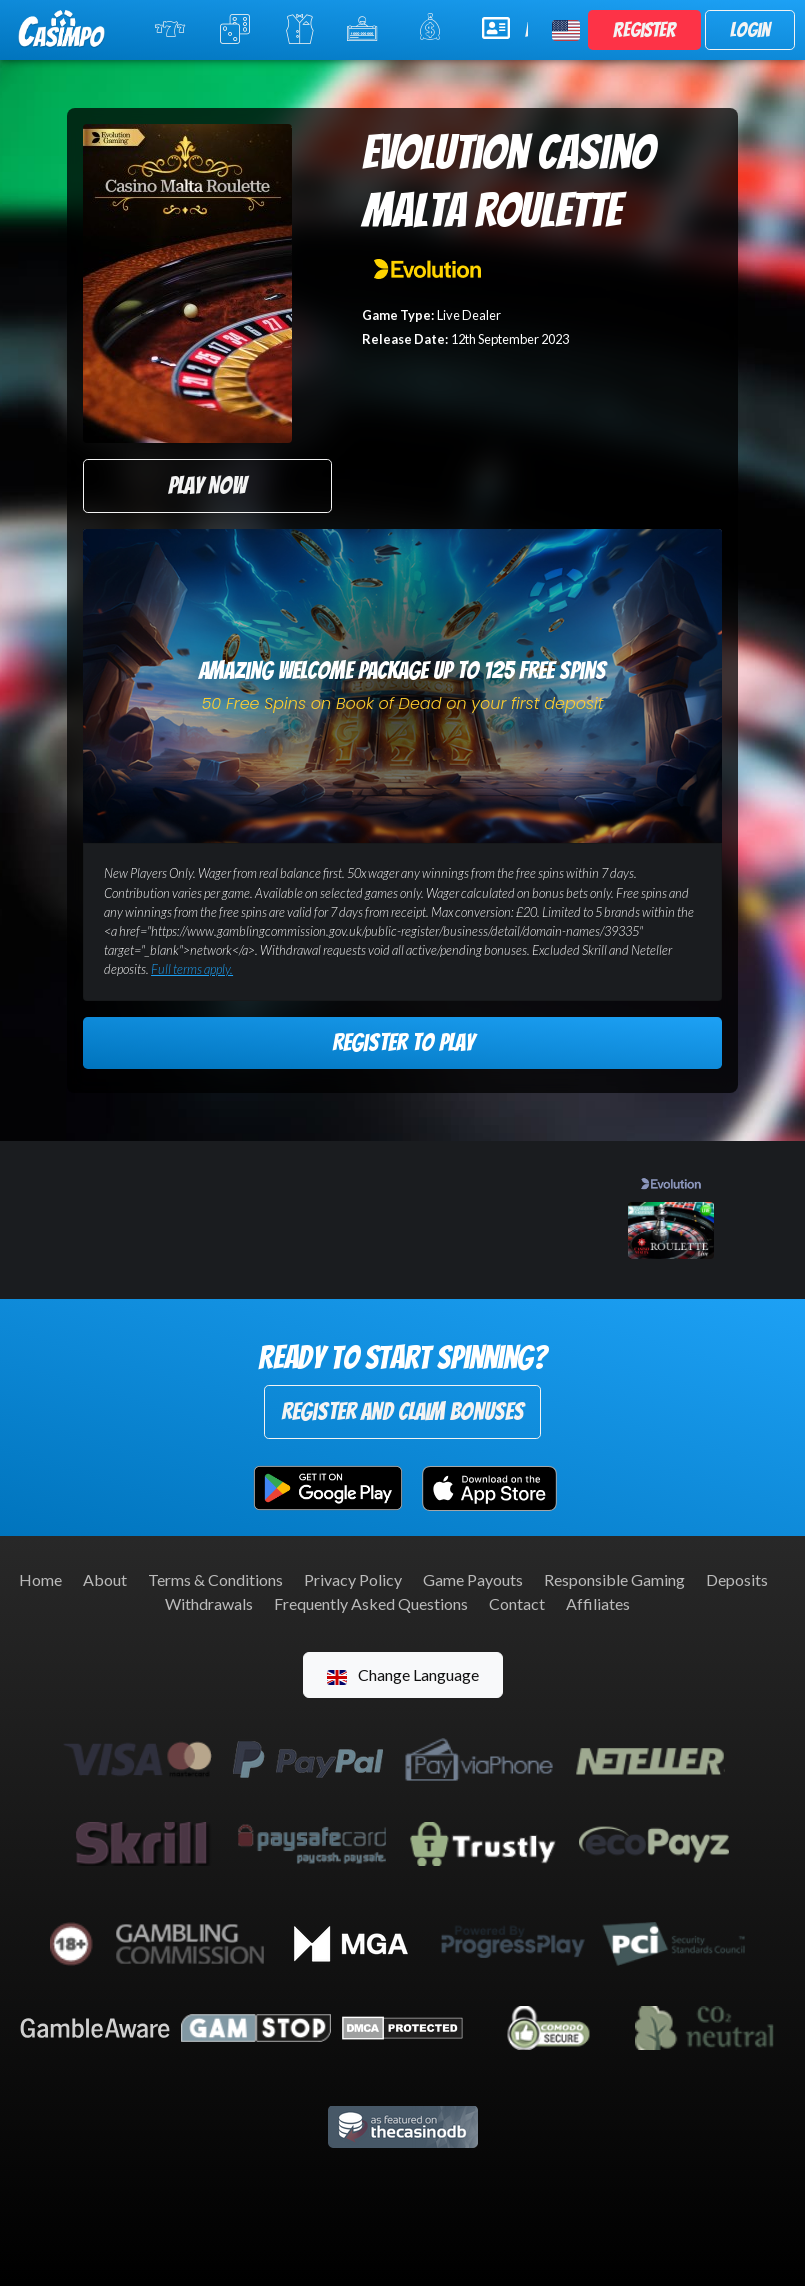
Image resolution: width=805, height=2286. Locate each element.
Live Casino (303, 29)
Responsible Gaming (614, 1579)
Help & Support (505, 28)
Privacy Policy (353, 1579)
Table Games (239, 29)
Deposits (737, 1579)
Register (644, 30)
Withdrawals (209, 1603)
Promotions (436, 27)
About (105, 1579)
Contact (517, 1603)
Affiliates (598, 1603)
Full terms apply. (192, 969)
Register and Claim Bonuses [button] (402, 1411)
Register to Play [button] (403, 1042)
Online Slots (175, 29)
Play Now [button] (207, 485)
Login (750, 30)
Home (40, 1579)
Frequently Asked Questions (371, 1603)
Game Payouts (473, 1579)
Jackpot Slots (369, 29)
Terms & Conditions (215, 1579)
